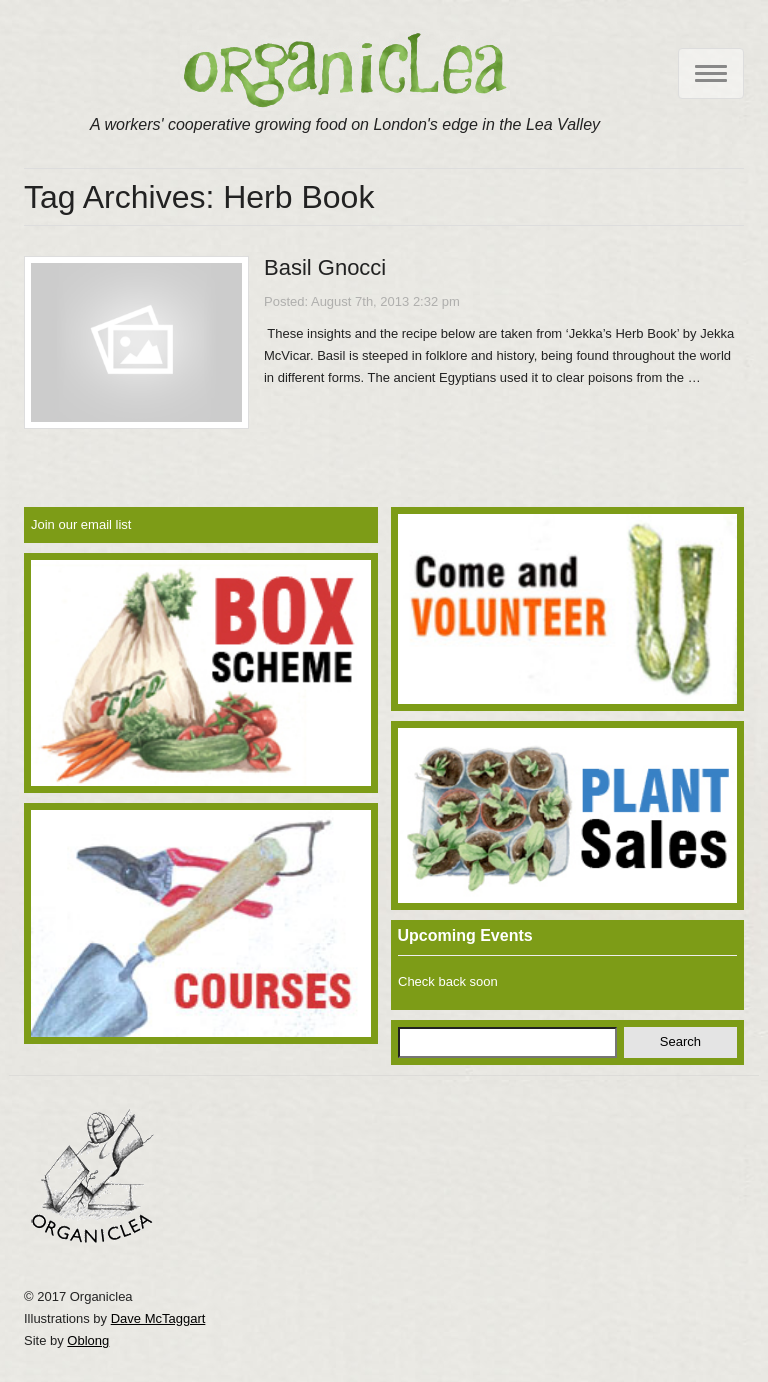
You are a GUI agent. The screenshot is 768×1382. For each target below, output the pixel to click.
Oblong (88, 1340)
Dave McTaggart (158, 1318)
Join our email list (81, 524)
